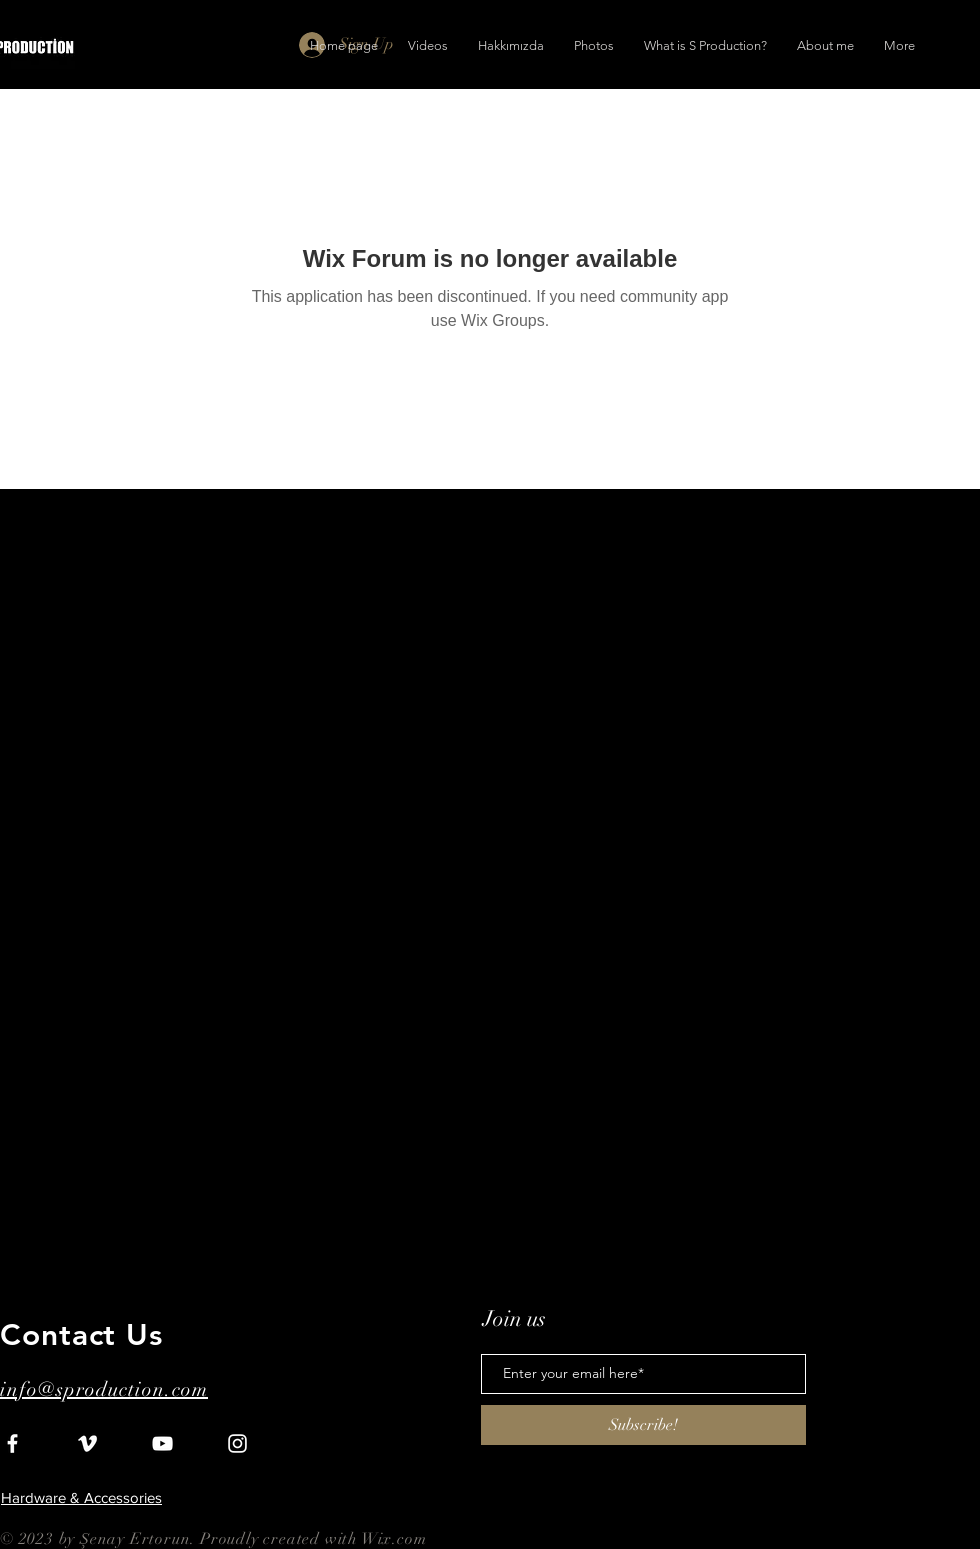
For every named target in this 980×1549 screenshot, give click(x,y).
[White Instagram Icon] (237, 1443)
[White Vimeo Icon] (87, 1443)
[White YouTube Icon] (162, 1443)
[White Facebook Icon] (12, 1443)
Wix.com (394, 1539)
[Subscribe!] (643, 1425)
